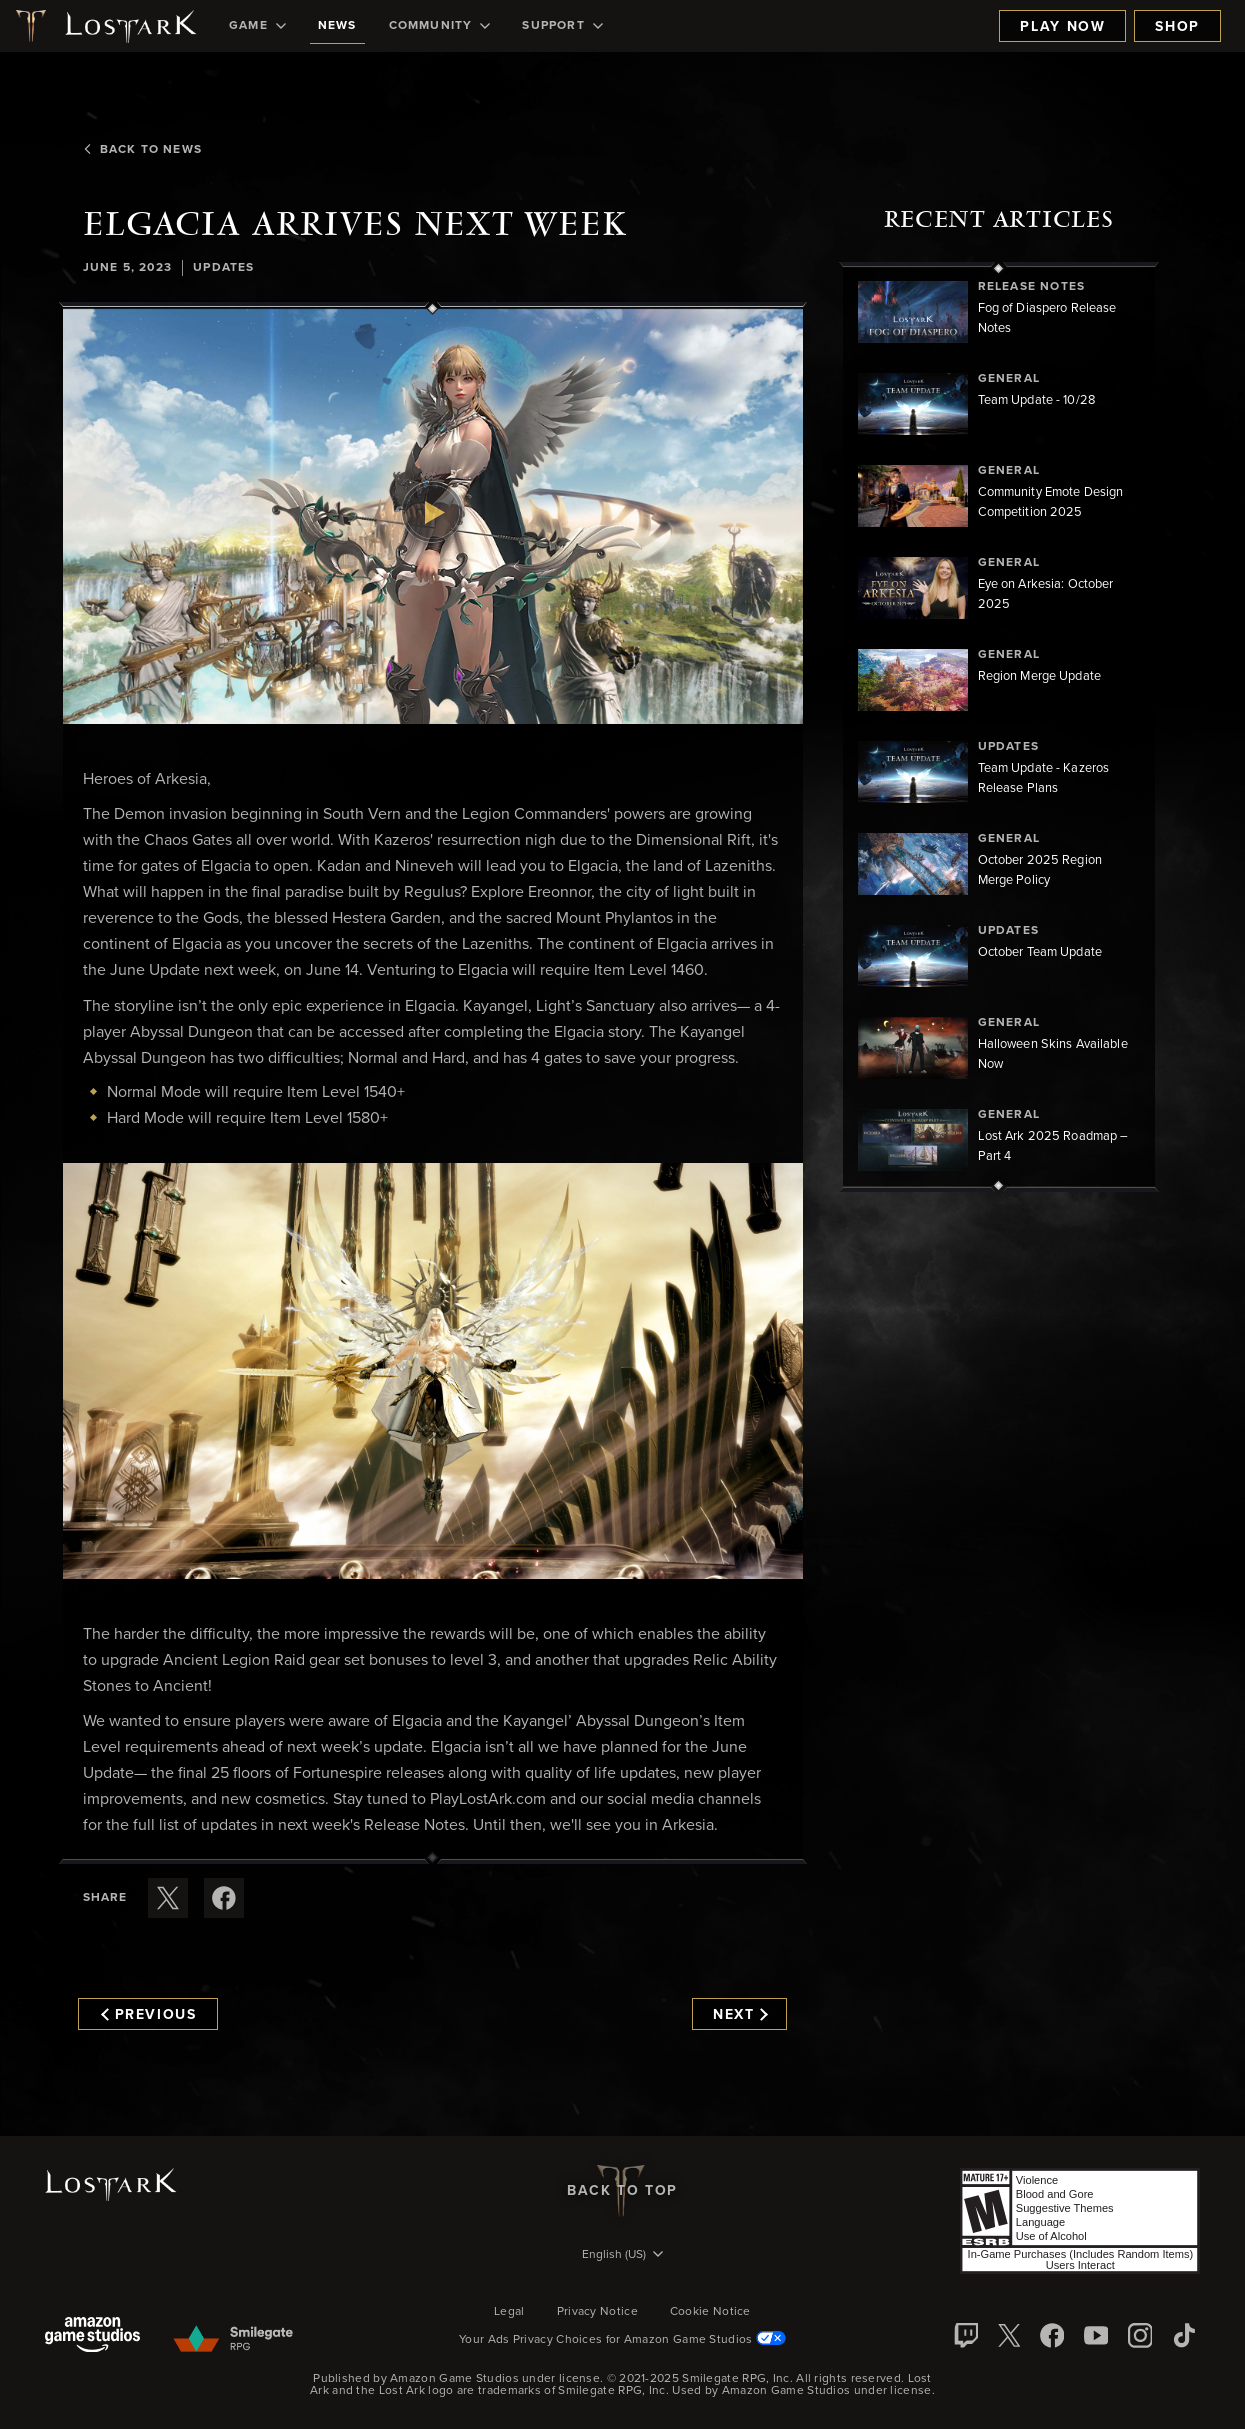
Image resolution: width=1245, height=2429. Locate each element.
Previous (149, 2015)
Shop (1177, 27)
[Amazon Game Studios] (92, 2336)
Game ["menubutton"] (257, 26)
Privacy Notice (597, 2312)
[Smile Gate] (232, 2340)
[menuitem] (257, 26)
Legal (509, 2312)
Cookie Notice (710, 2312)
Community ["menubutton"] (440, 26)
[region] (999, 727)
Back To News (141, 150)
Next (740, 2015)
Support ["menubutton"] (562, 26)
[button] (433, 516)
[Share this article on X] (168, 1898)
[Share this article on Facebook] (224, 1898)
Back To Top (622, 2191)
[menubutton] (623, 2256)
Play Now (1062, 27)
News (337, 26)
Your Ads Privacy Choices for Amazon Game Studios (622, 2340)
